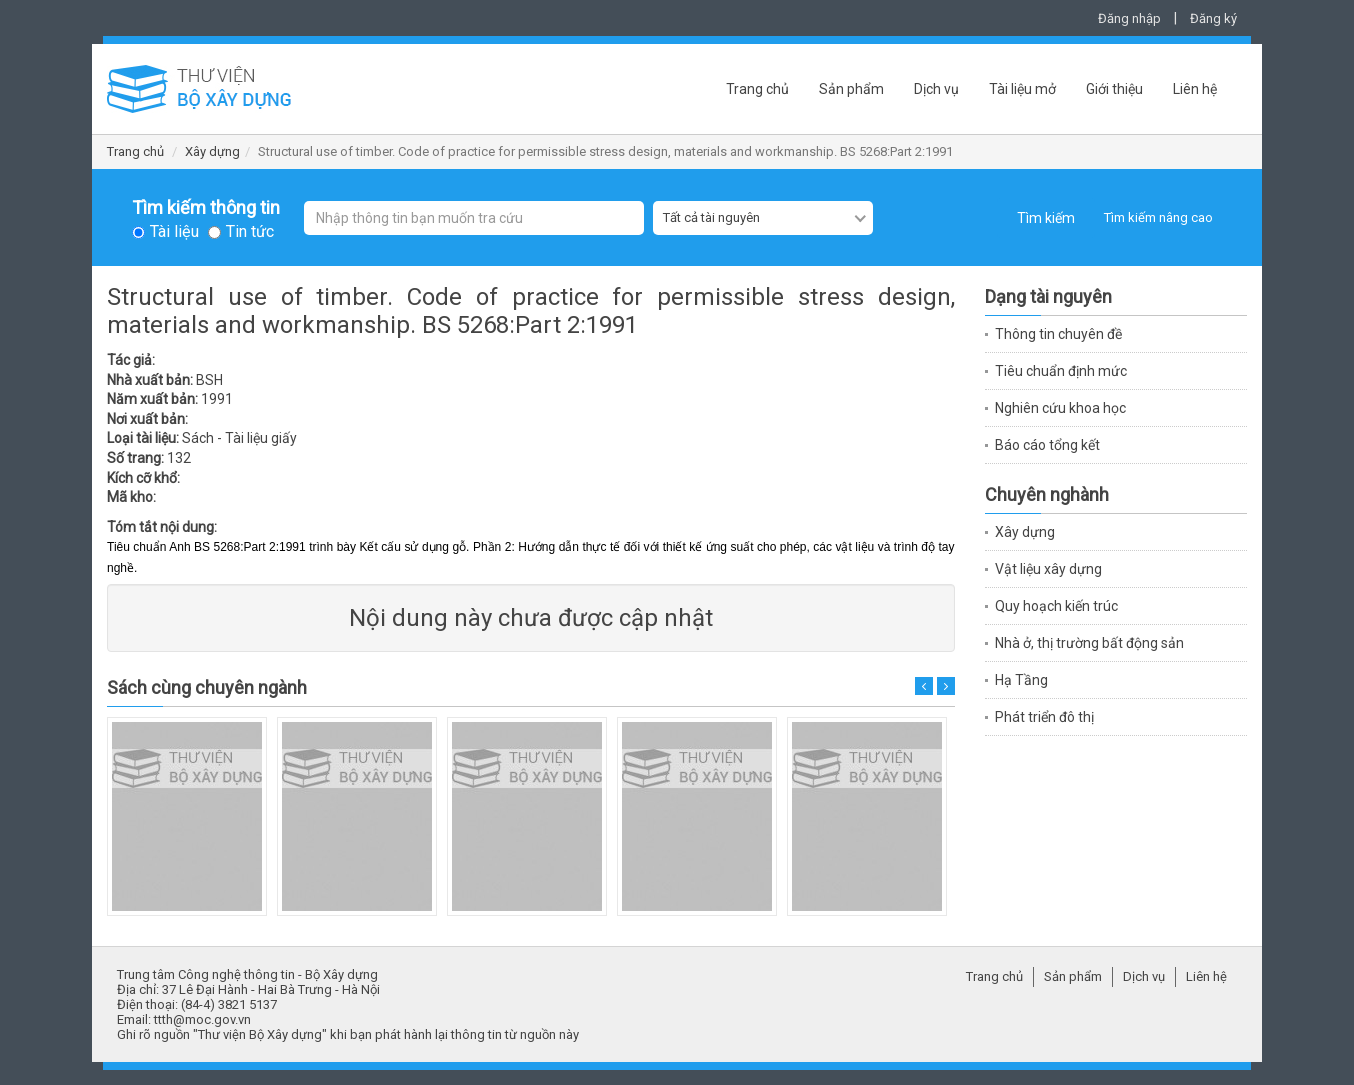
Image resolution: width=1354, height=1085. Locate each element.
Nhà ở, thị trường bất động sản (1089, 643)
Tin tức (250, 232)
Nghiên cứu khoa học (1060, 408)
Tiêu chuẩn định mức (1061, 371)
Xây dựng (212, 151)
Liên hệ (1195, 89)
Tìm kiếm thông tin (206, 208)
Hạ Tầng (1021, 680)
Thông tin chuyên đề (1058, 334)
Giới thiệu (1114, 89)
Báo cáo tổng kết (1047, 445)
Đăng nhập (1129, 18)
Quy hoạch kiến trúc (1056, 606)
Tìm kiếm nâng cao (1158, 217)
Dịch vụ (936, 89)
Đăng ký (1213, 18)
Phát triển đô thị (1044, 717)
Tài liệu (174, 232)
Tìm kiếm (1046, 218)
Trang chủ (757, 89)
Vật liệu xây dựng (1048, 569)
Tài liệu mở (1022, 89)
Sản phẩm (851, 89)
